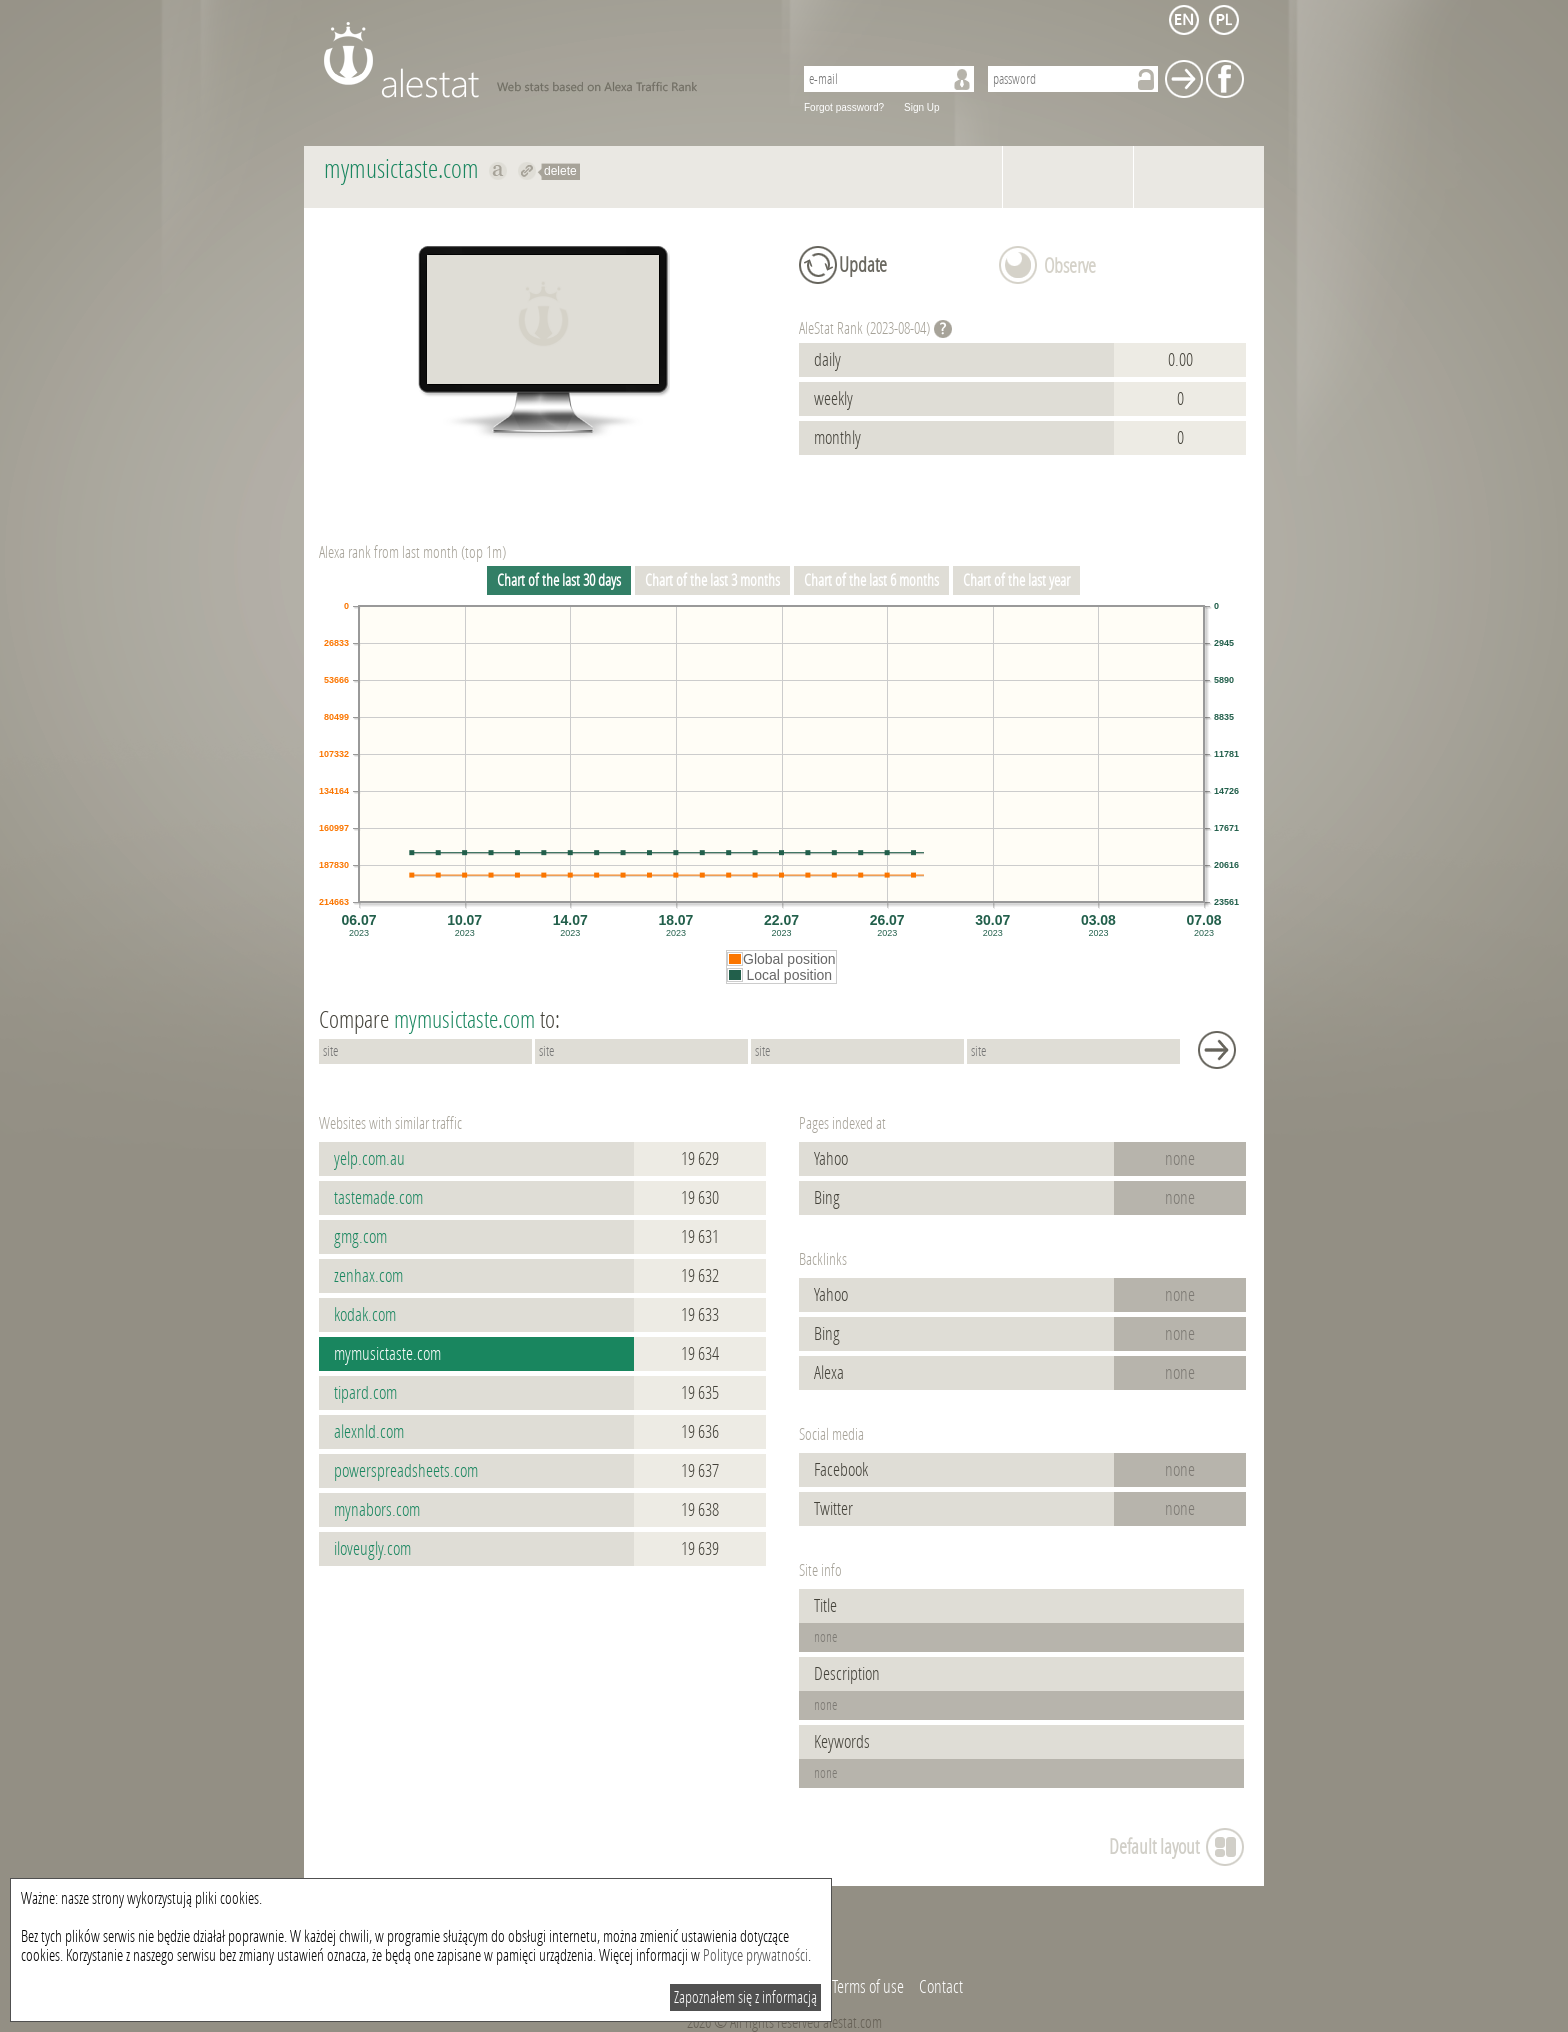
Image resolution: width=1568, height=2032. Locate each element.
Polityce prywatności (755, 1955)
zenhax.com (368, 1276)
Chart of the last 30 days (559, 580)
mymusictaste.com (387, 1354)
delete (560, 171)
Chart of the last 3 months (712, 580)
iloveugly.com (372, 1549)
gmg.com (360, 1237)
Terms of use (868, 1987)
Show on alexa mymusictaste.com (498, 171)
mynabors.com (377, 1510)
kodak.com (365, 1315)
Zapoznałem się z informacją (745, 1997)
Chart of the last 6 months (871, 580)
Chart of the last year (1016, 580)
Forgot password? (844, 107)
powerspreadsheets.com (406, 1471)
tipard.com (365, 1393)
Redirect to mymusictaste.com (527, 171)
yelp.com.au (369, 1159)
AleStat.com (546, 60)
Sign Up (922, 107)
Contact (941, 1987)
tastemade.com (378, 1198)
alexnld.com (369, 1432)
